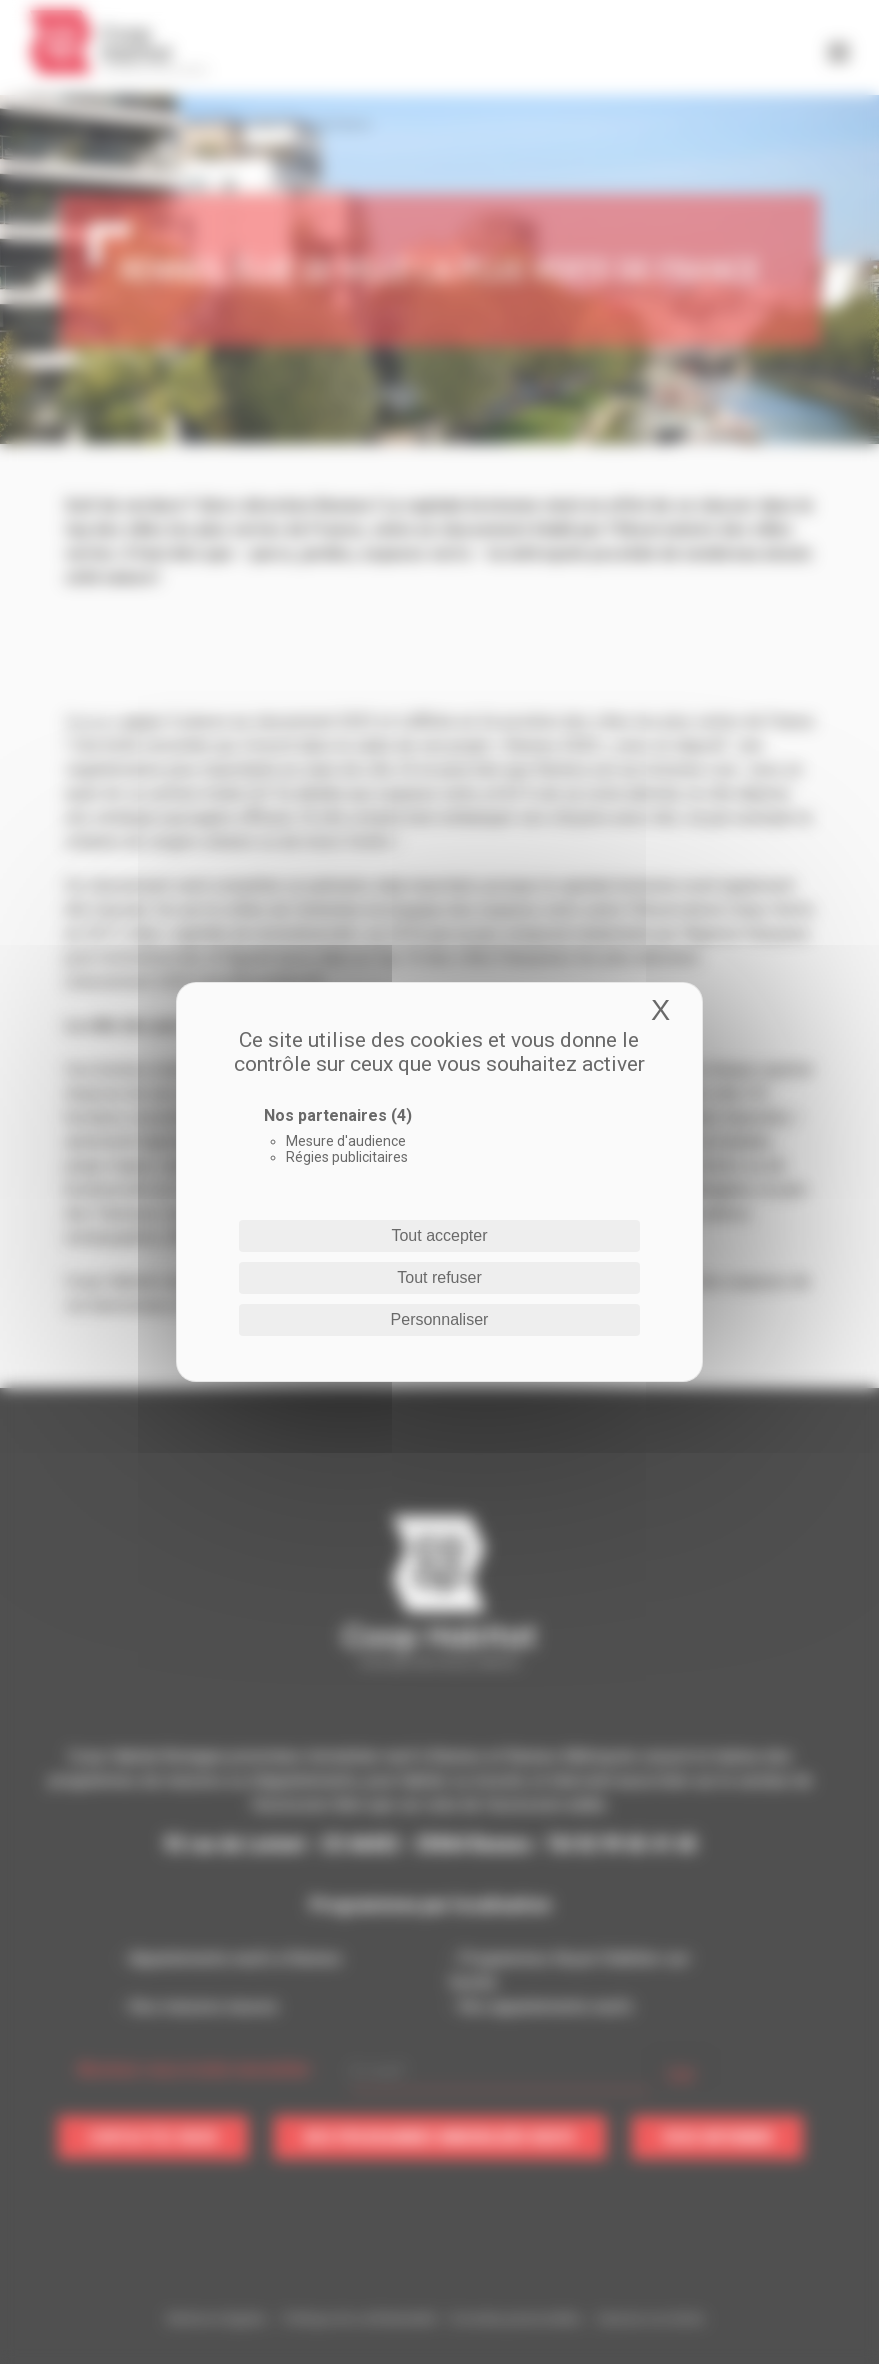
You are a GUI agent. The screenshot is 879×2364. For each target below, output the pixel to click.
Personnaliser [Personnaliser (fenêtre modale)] (440, 1319)
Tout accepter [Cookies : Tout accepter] (439, 1235)
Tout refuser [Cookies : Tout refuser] (439, 1277)
